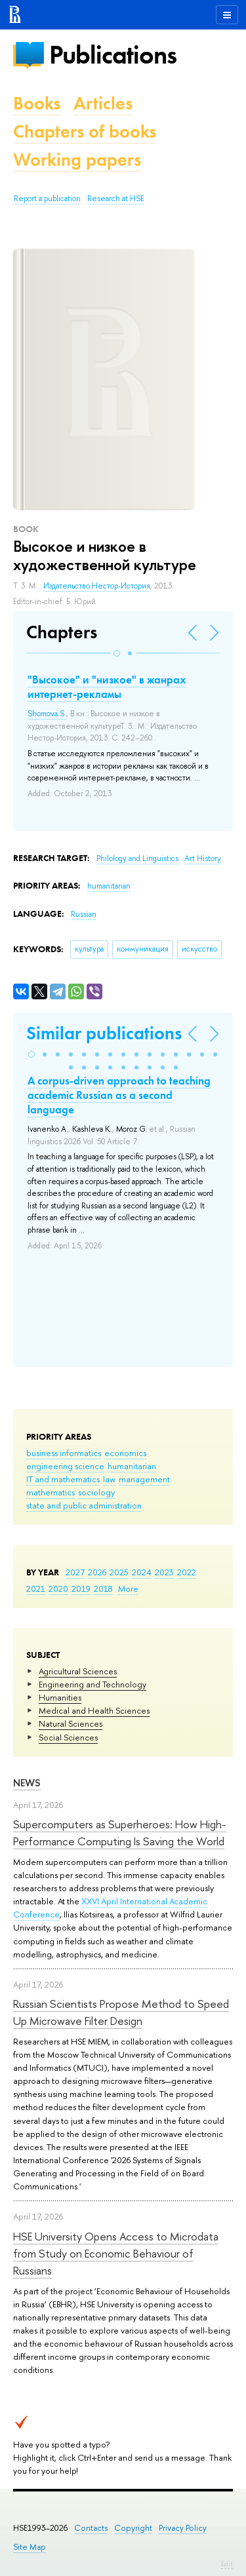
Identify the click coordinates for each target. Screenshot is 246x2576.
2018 (103, 1588)
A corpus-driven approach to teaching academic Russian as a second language (119, 1095)
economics (125, 1453)
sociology (96, 1492)
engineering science (65, 1466)
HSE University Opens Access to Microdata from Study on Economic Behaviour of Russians (115, 2253)
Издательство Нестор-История (96, 586)
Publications (112, 54)
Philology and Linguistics (138, 858)
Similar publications (104, 1033)
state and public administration (84, 1505)
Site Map (29, 2546)
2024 (142, 1572)
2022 (186, 1572)
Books (36, 103)
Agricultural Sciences (78, 1671)
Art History (202, 858)
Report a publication (47, 198)
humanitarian (132, 1466)
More (128, 1588)
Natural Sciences (70, 1723)
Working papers (77, 159)
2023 (164, 1572)
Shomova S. (47, 713)
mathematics (50, 1492)
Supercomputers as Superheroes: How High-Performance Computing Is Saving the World (119, 1833)
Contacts (91, 2527)
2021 (35, 1588)
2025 (119, 1572)
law (109, 1479)
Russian (83, 914)
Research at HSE (115, 198)
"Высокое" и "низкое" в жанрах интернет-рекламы (107, 686)
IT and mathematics (63, 1479)
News (27, 1783)
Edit (227, 2563)
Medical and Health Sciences (94, 1710)
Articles (103, 103)
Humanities (60, 1697)
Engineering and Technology (92, 1684)
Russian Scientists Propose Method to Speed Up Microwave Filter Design (121, 2012)
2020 (58, 1588)
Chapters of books (84, 131)
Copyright (133, 2527)
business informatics (63, 1453)
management (144, 1479)
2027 (75, 1572)
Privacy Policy (183, 2527)
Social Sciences (68, 1737)
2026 (97, 1572)
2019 (81, 1588)
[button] (116, 653)
